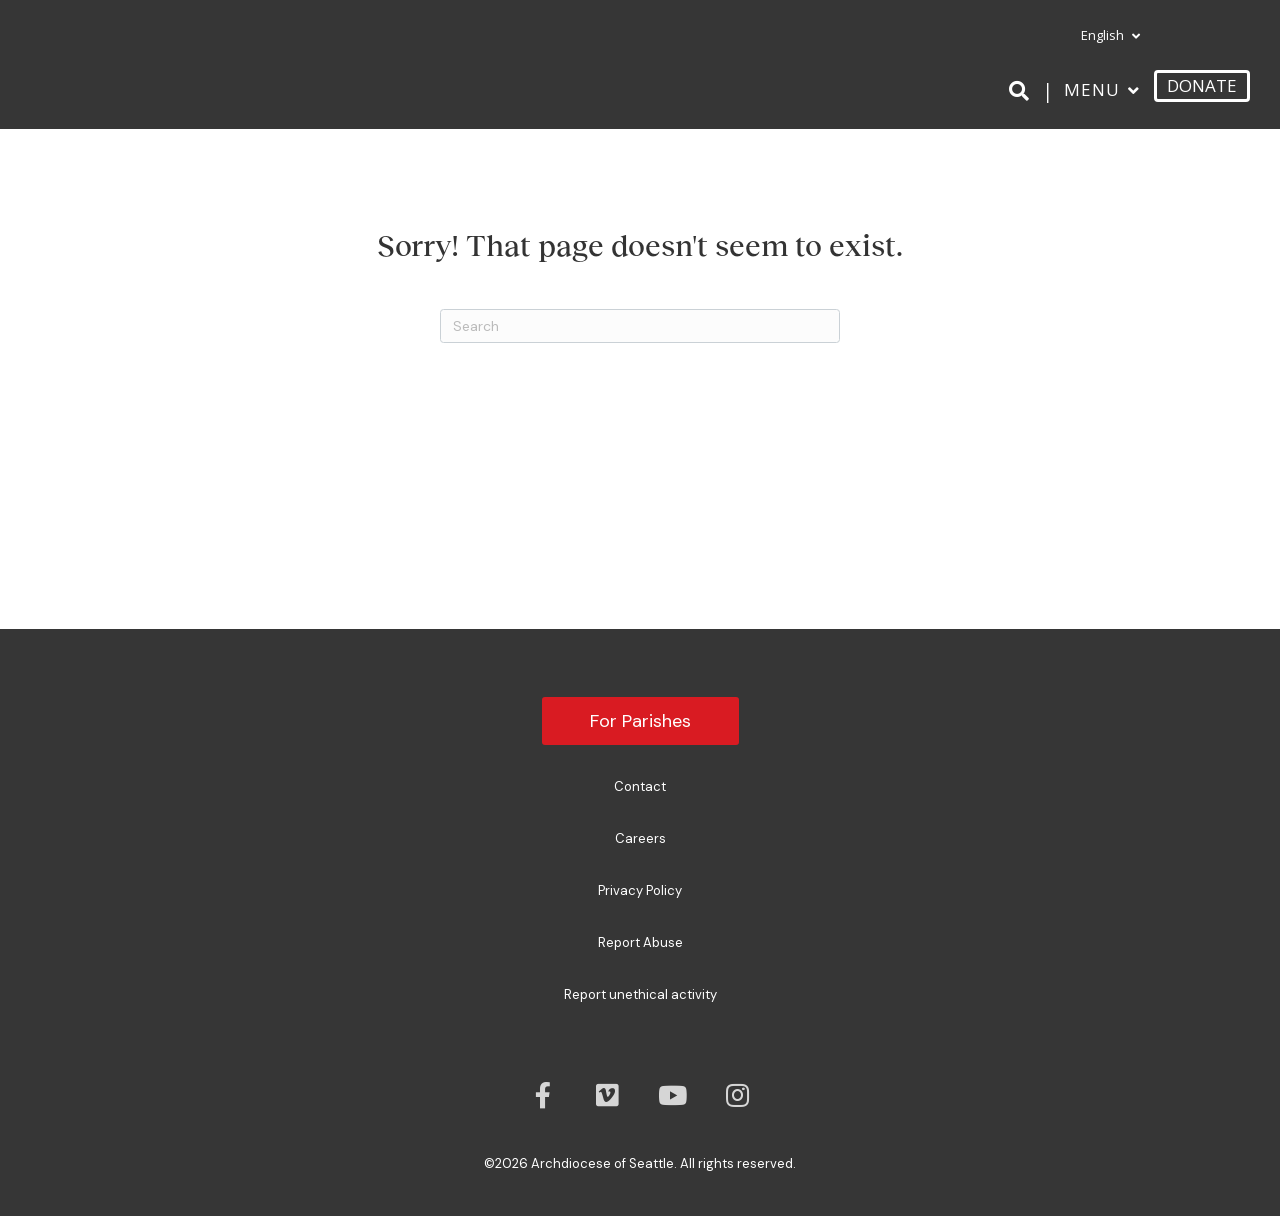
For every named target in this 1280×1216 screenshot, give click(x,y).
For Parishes (640, 721)
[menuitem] (1102, 36)
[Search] (1022, 91)
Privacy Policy (640, 890)
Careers (640, 838)
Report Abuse (640, 942)
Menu (1092, 89)
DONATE (1202, 85)
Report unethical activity (640, 994)
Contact (640, 786)
